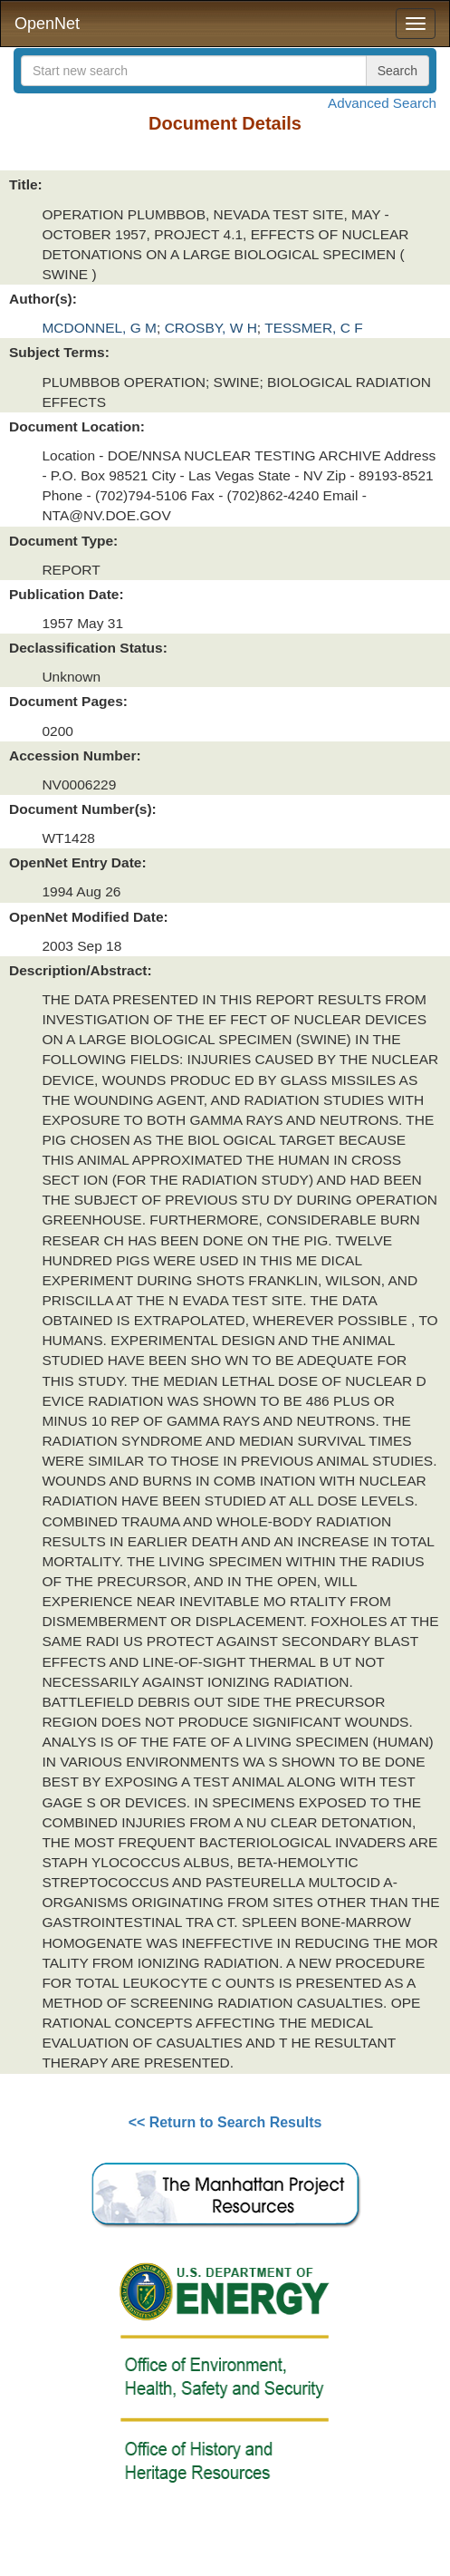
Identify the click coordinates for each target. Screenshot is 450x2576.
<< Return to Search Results (225, 2122)
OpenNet (47, 24)
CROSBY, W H (211, 327)
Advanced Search (382, 103)
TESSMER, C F (313, 327)
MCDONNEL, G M (99, 327)
